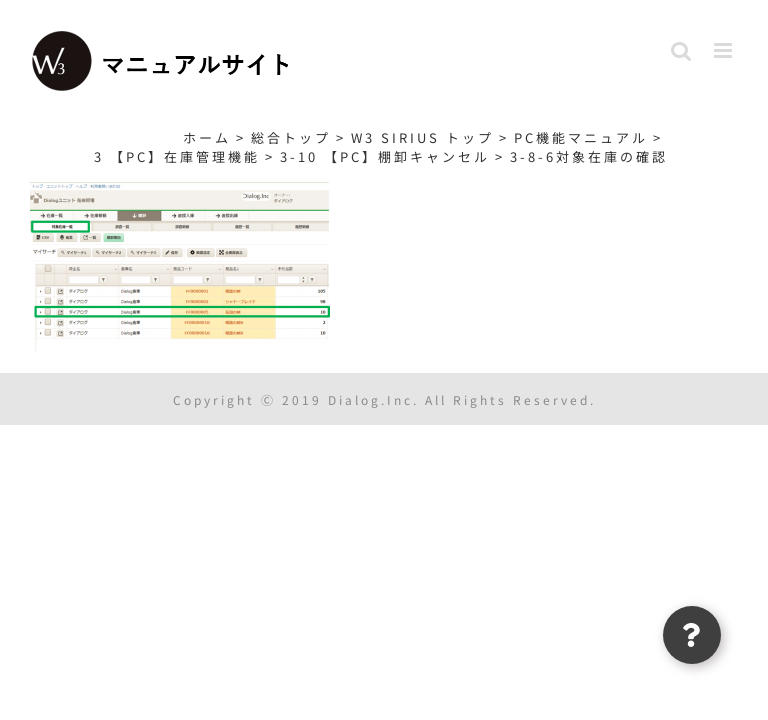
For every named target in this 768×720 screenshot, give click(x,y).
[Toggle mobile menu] (726, 50)
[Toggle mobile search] (682, 50)
